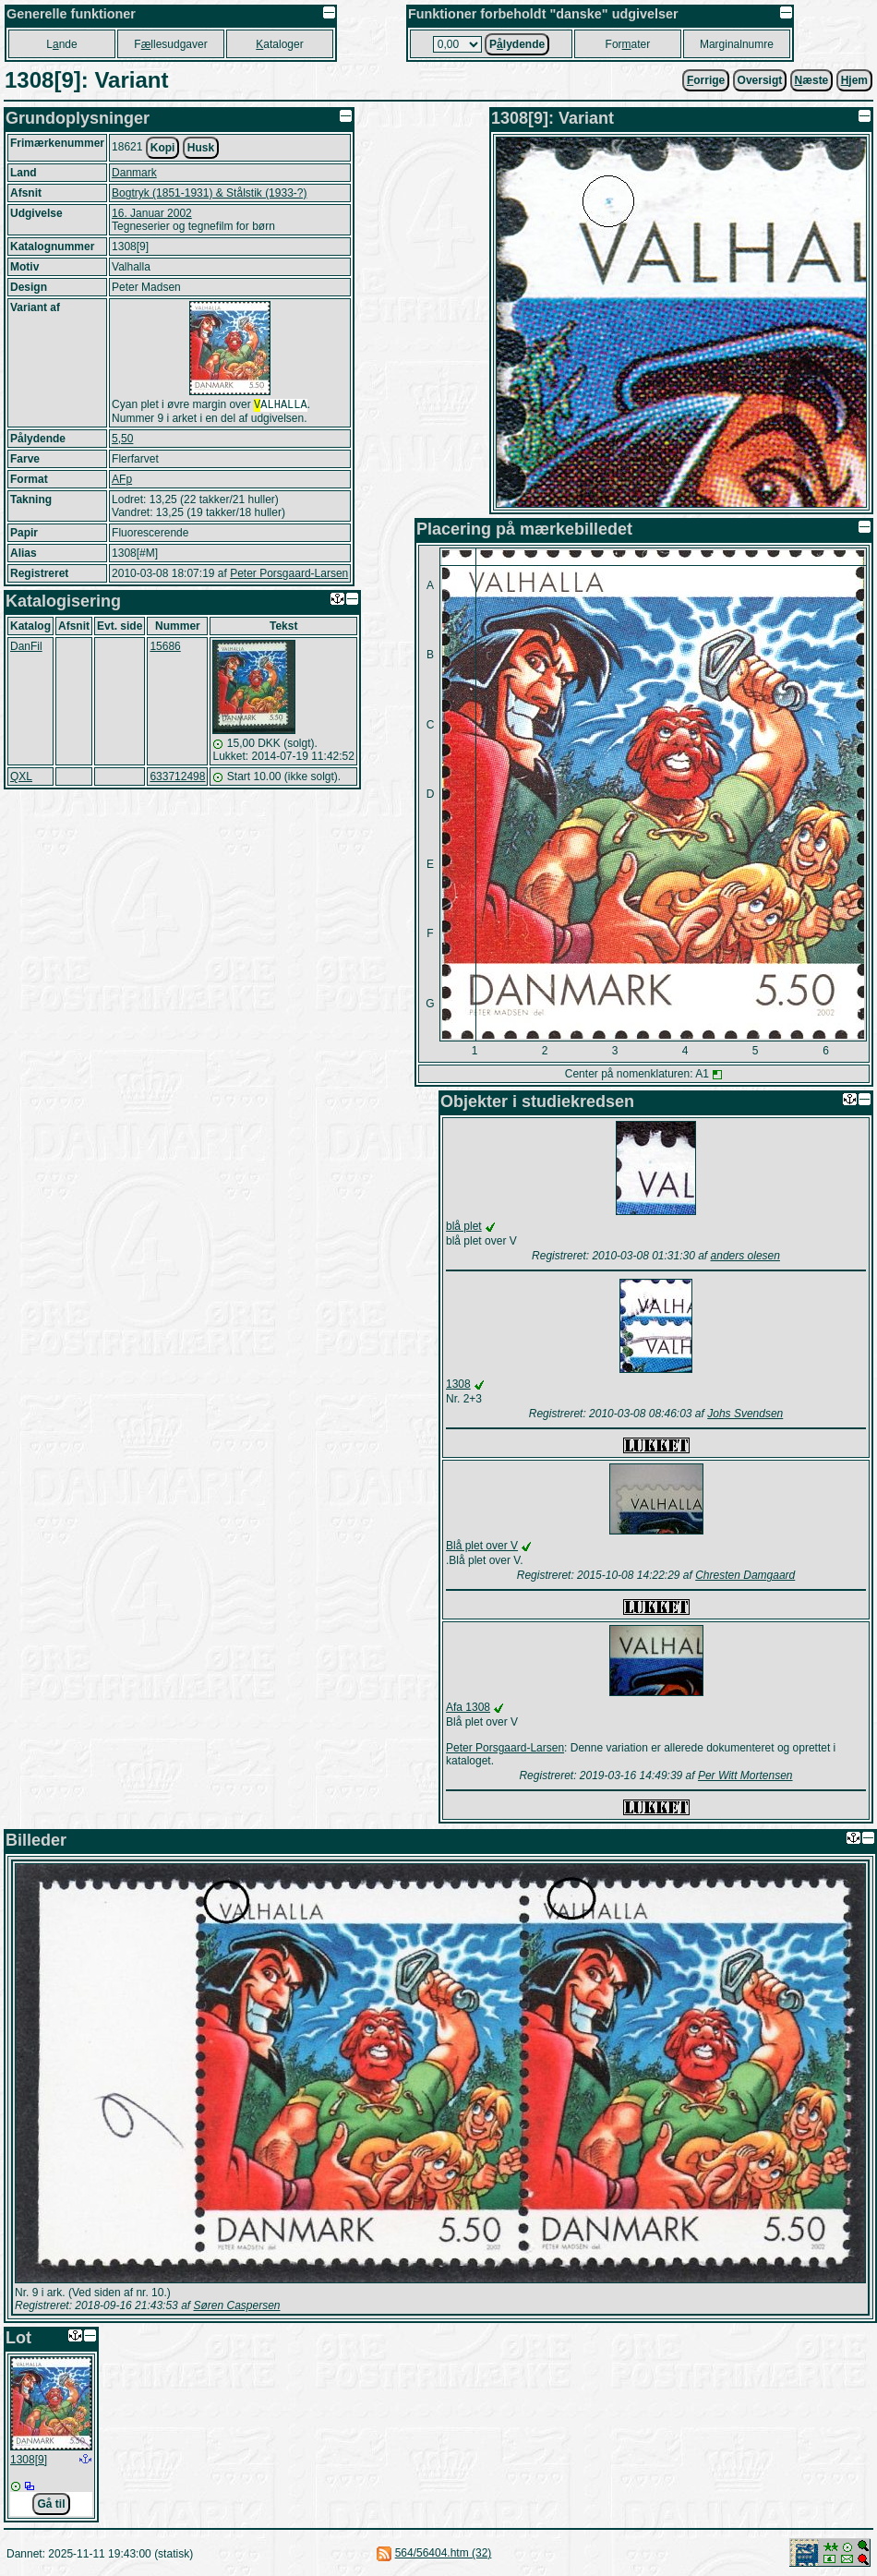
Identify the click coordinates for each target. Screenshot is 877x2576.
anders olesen (745, 1255)
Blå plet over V (482, 1545)
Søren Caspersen (236, 2305)
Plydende (517, 44)
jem (854, 80)
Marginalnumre (737, 44)
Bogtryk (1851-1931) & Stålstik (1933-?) (209, 193)
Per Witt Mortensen (745, 1775)
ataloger (279, 44)
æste (812, 80)
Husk (200, 147)
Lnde (61, 44)
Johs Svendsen (745, 1413)
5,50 (122, 440)
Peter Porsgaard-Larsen (289, 575)
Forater (628, 44)
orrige (706, 80)
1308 (458, 1384)
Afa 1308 (468, 1707)
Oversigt (760, 80)
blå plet (464, 1226)
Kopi (162, 147)
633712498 (177, 778)
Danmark (134, 172)
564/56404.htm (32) (443, 2552)
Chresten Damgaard (745, 1575)
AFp (122, 481)
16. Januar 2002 (152, 213)
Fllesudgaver (170, 44)
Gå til (51, 2504)
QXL (21, 778)
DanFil (26, 648)
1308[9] (28, 2459)
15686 (165, 648)
